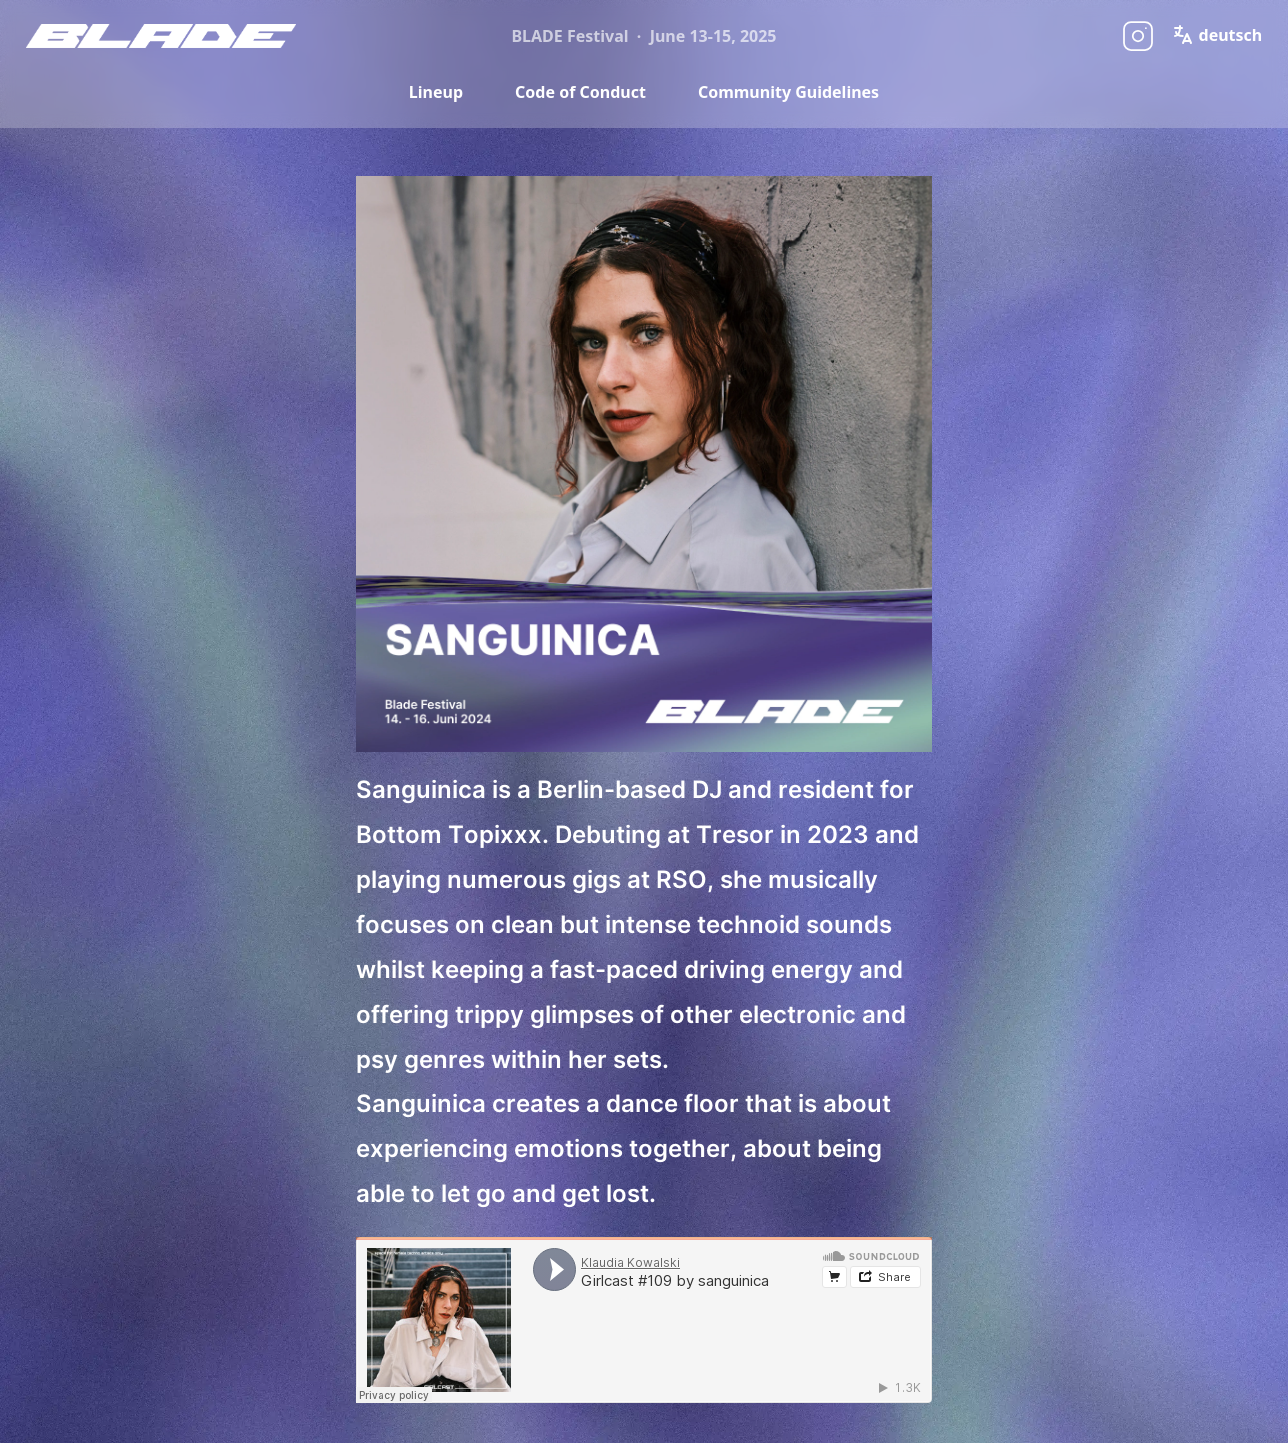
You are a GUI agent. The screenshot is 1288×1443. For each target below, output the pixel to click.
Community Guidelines (788, 92)
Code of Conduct (580, 92)
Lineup (436, 92)
